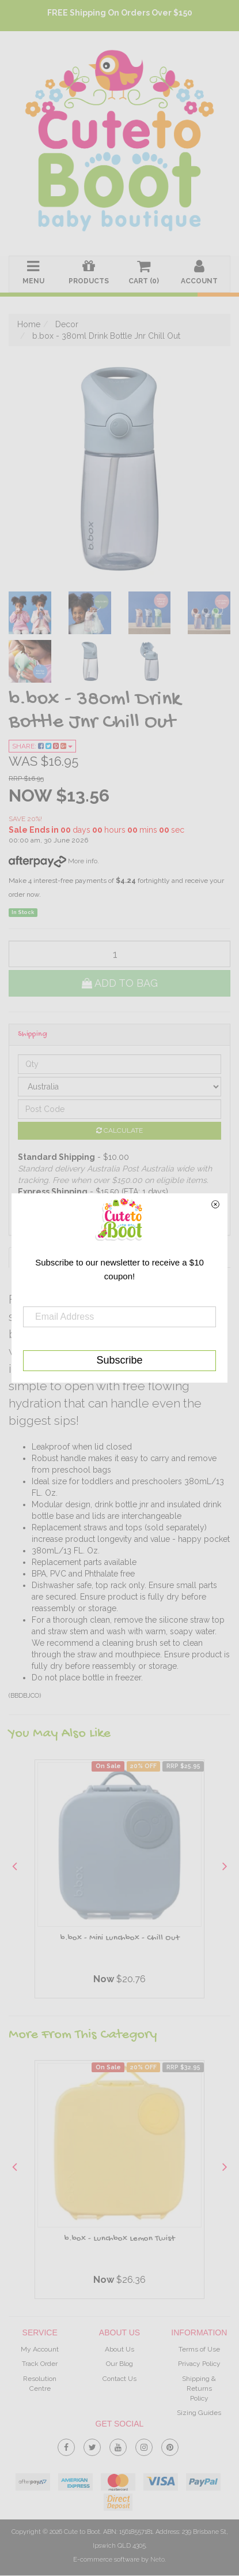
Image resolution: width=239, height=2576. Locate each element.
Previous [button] (14, 1865)
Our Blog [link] (119, 2364)
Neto (157, 2559)
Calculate (119, 1130)
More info (53, 861)
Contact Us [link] (119, 2379)
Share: (42, 746)
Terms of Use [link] (199, 2350)
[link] (66, 2445)
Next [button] (224, 1865)
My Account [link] (40, 2350)
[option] (119, 1881)
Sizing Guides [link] (199, 2413)
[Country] (119, 1086)
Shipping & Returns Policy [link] (199, 2388)
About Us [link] (119, 2350)
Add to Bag (120, 983)
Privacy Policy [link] (199, 2364)
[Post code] (119, 1109)
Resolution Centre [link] (39, 2383)
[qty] (119, 954)
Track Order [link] (40, 2364)
